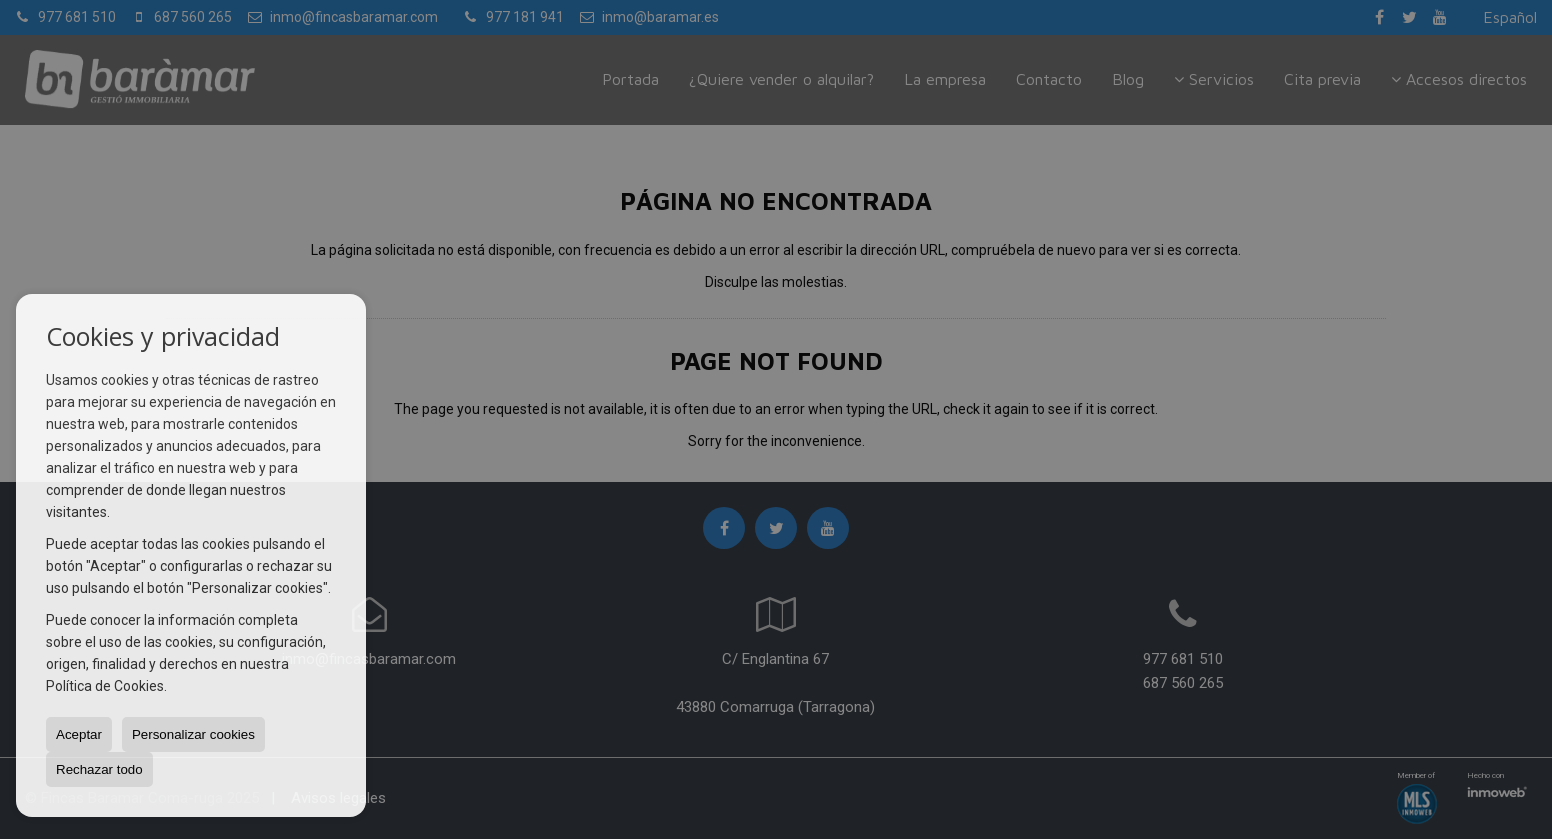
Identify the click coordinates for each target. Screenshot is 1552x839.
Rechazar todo (99, 769)
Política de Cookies (105, 686)
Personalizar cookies (193, 734)
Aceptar (79, 734)
